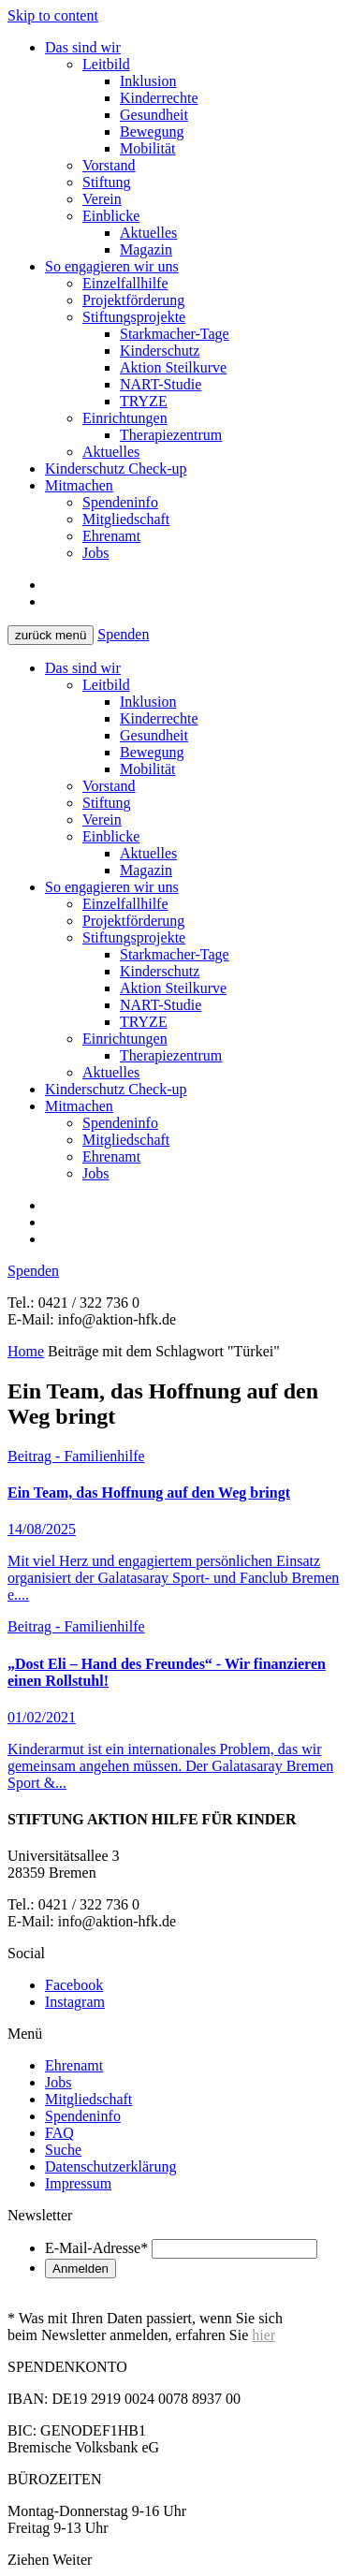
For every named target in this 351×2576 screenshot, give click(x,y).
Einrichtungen (125, 418)
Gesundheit (154, 115)
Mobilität (148, 148)
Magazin (146, 249)
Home (25, 1351)
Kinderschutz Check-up (116, 468)
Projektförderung (133, 300)
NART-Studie (160, 384)
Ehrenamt (111, 536)
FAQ (59, 2133)
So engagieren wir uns (112, 266)
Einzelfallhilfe (125, 283)
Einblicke (110, 216)
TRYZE (144, 401)
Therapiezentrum (171, 435)
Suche (63, 2150)
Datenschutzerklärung (110, 2166)
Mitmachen (79, 485)
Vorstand (109, 165)
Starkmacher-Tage (174, 334)
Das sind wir (83, 47)
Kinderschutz (159, 351)
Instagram (75, 2002)
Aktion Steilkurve (173, 367)
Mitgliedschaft (125, 519)
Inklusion (148, 81)
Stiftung (106, 182)
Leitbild (106, 64)
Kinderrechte (159, 98)
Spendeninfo (120, 502)
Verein (102, 199)
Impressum (78, 2183)
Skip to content (52, 15)
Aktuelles (148, 233)
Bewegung (151, 131)
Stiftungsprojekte (133, 317)
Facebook (74, 1985)
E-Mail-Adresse (96, 2248)
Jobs (95, 553)
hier (263, 2335)
